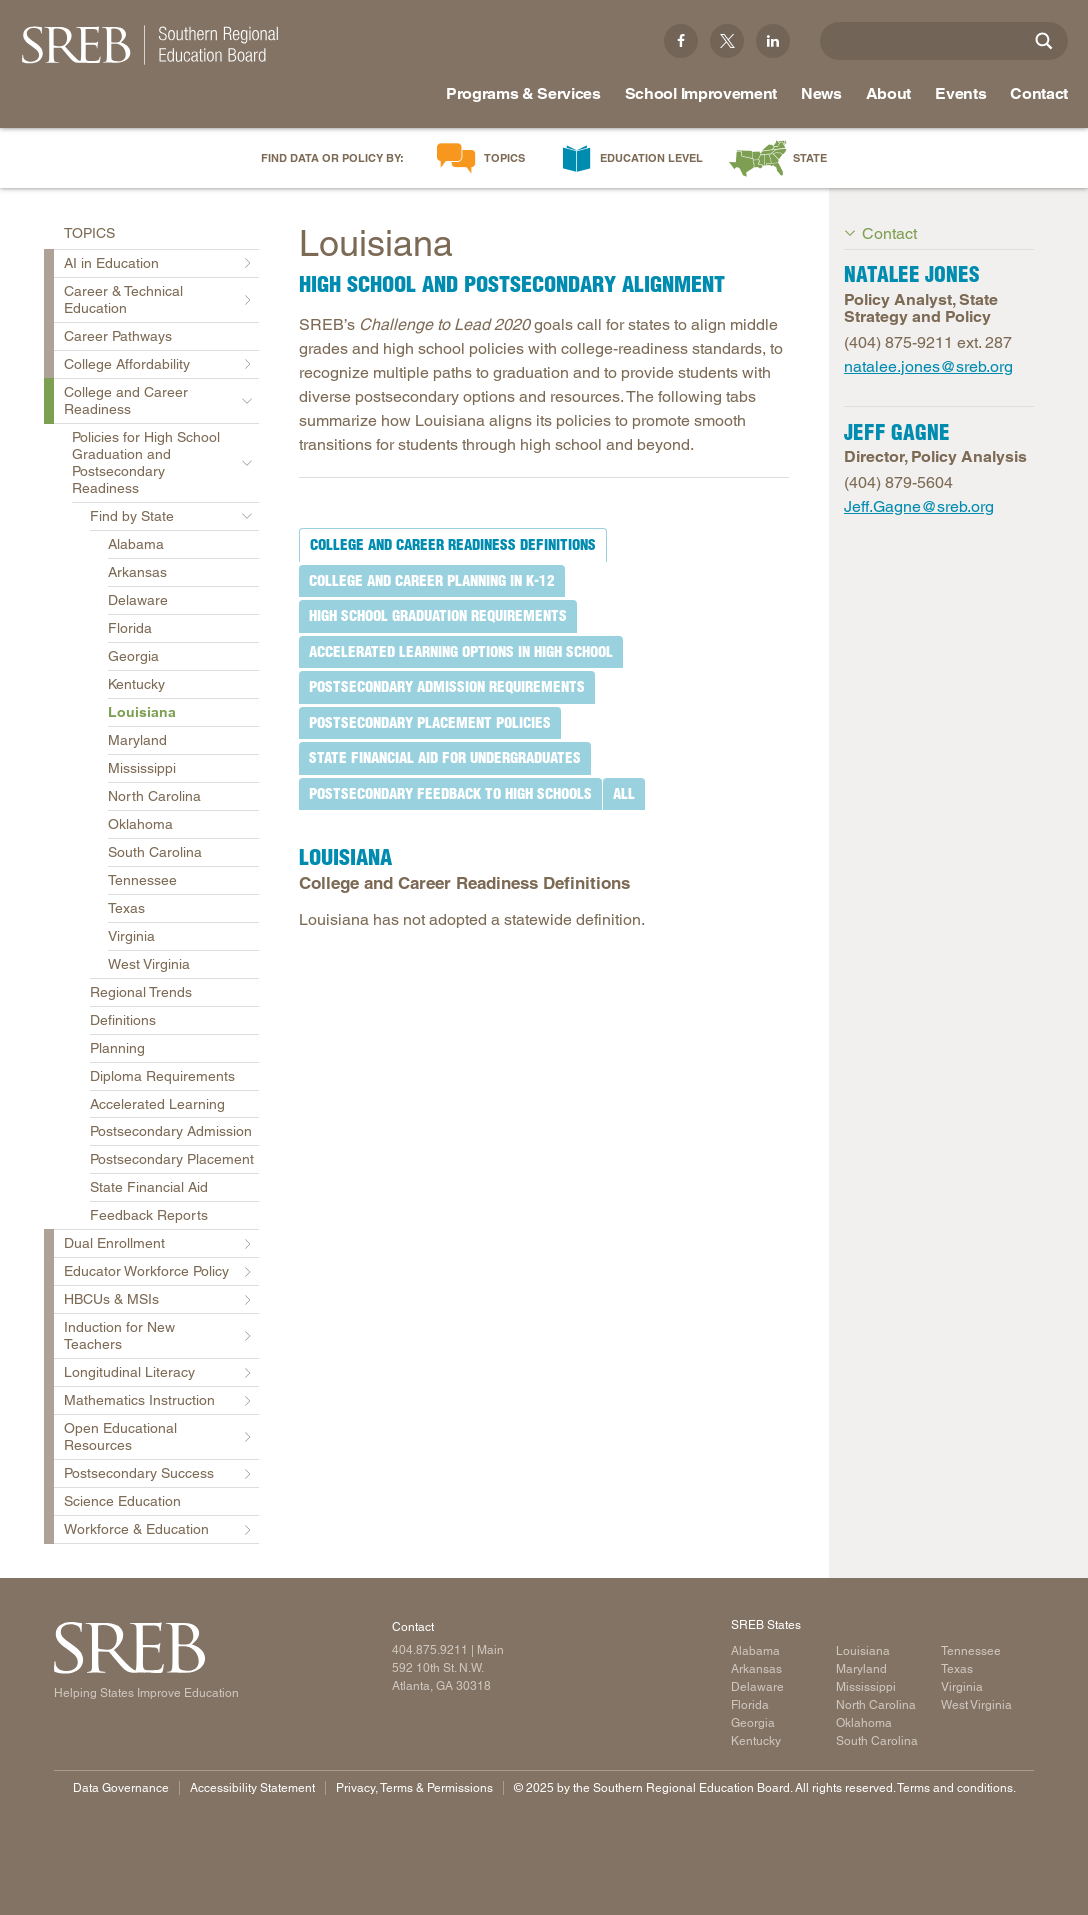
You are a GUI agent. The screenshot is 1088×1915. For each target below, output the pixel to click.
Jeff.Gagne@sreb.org (919, 506)
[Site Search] (1044, 41)
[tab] (453, 545)
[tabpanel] (544, 878)
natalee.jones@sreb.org (928, 366)
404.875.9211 (430, 1650)
